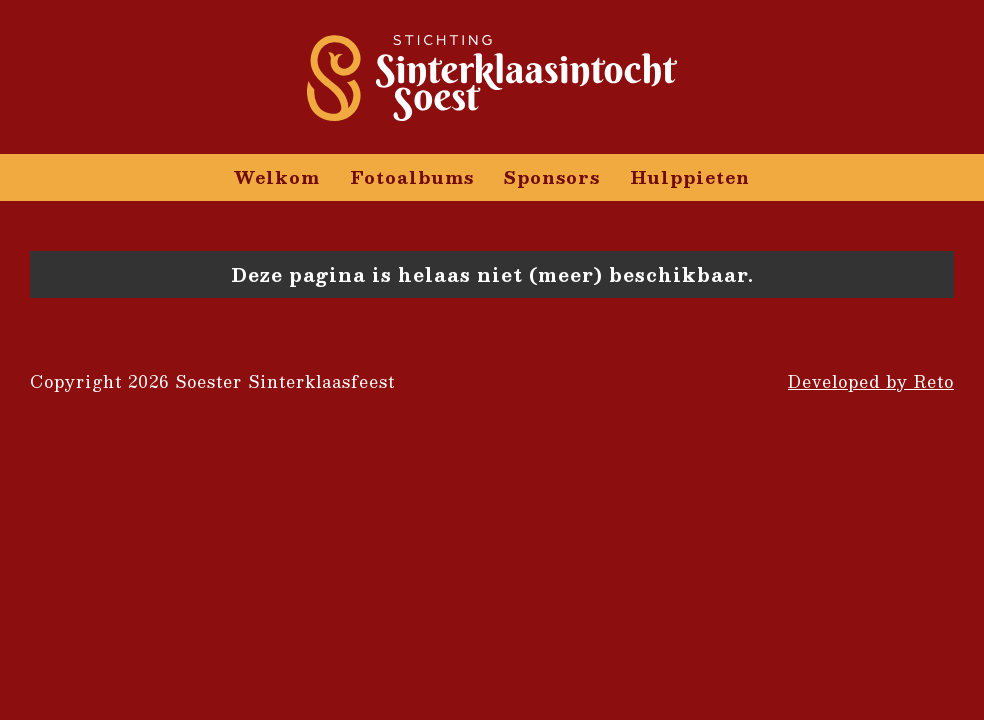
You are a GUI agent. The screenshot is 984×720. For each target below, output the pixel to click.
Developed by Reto (871, 381)
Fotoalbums (412, 177)
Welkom (277, 177)
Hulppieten (690, 177)
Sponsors (552, 177)
